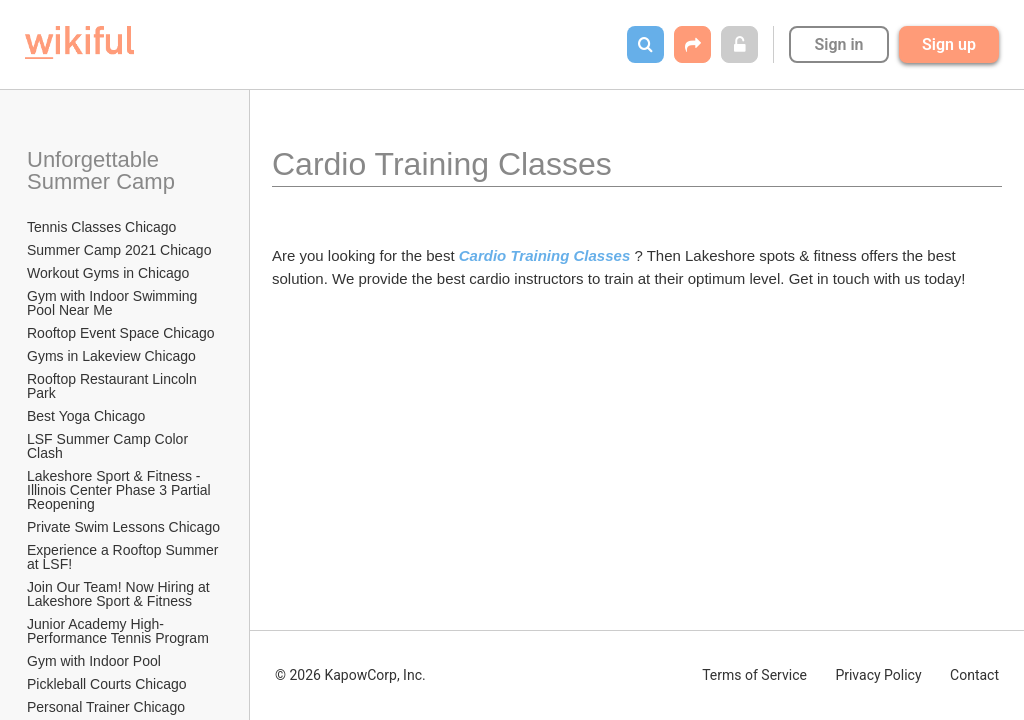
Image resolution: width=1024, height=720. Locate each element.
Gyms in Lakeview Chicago (111, 356)
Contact (974, 675)
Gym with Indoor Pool (94, 661)
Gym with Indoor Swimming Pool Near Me (114, 303)
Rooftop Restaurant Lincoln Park (114, 386)
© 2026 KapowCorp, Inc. (350, 675)
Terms (754, 675)
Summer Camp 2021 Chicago (119, 250)
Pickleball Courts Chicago (107, 684)
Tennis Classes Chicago (101, 227)
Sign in (838, 44)
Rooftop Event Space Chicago (121, 333)
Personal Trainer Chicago (106, 707)
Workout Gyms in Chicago (108, 273)
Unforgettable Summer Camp (101, 170)
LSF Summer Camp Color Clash (109, 446)
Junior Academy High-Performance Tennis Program (118, 631)
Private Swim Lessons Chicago (123, 527)
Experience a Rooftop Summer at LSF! (124, 557)
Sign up (949, 44)
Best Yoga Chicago (86, 416)
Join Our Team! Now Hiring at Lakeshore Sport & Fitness (120, 594)
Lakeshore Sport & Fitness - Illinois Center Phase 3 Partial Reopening (121, 490)
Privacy (878, 675)
